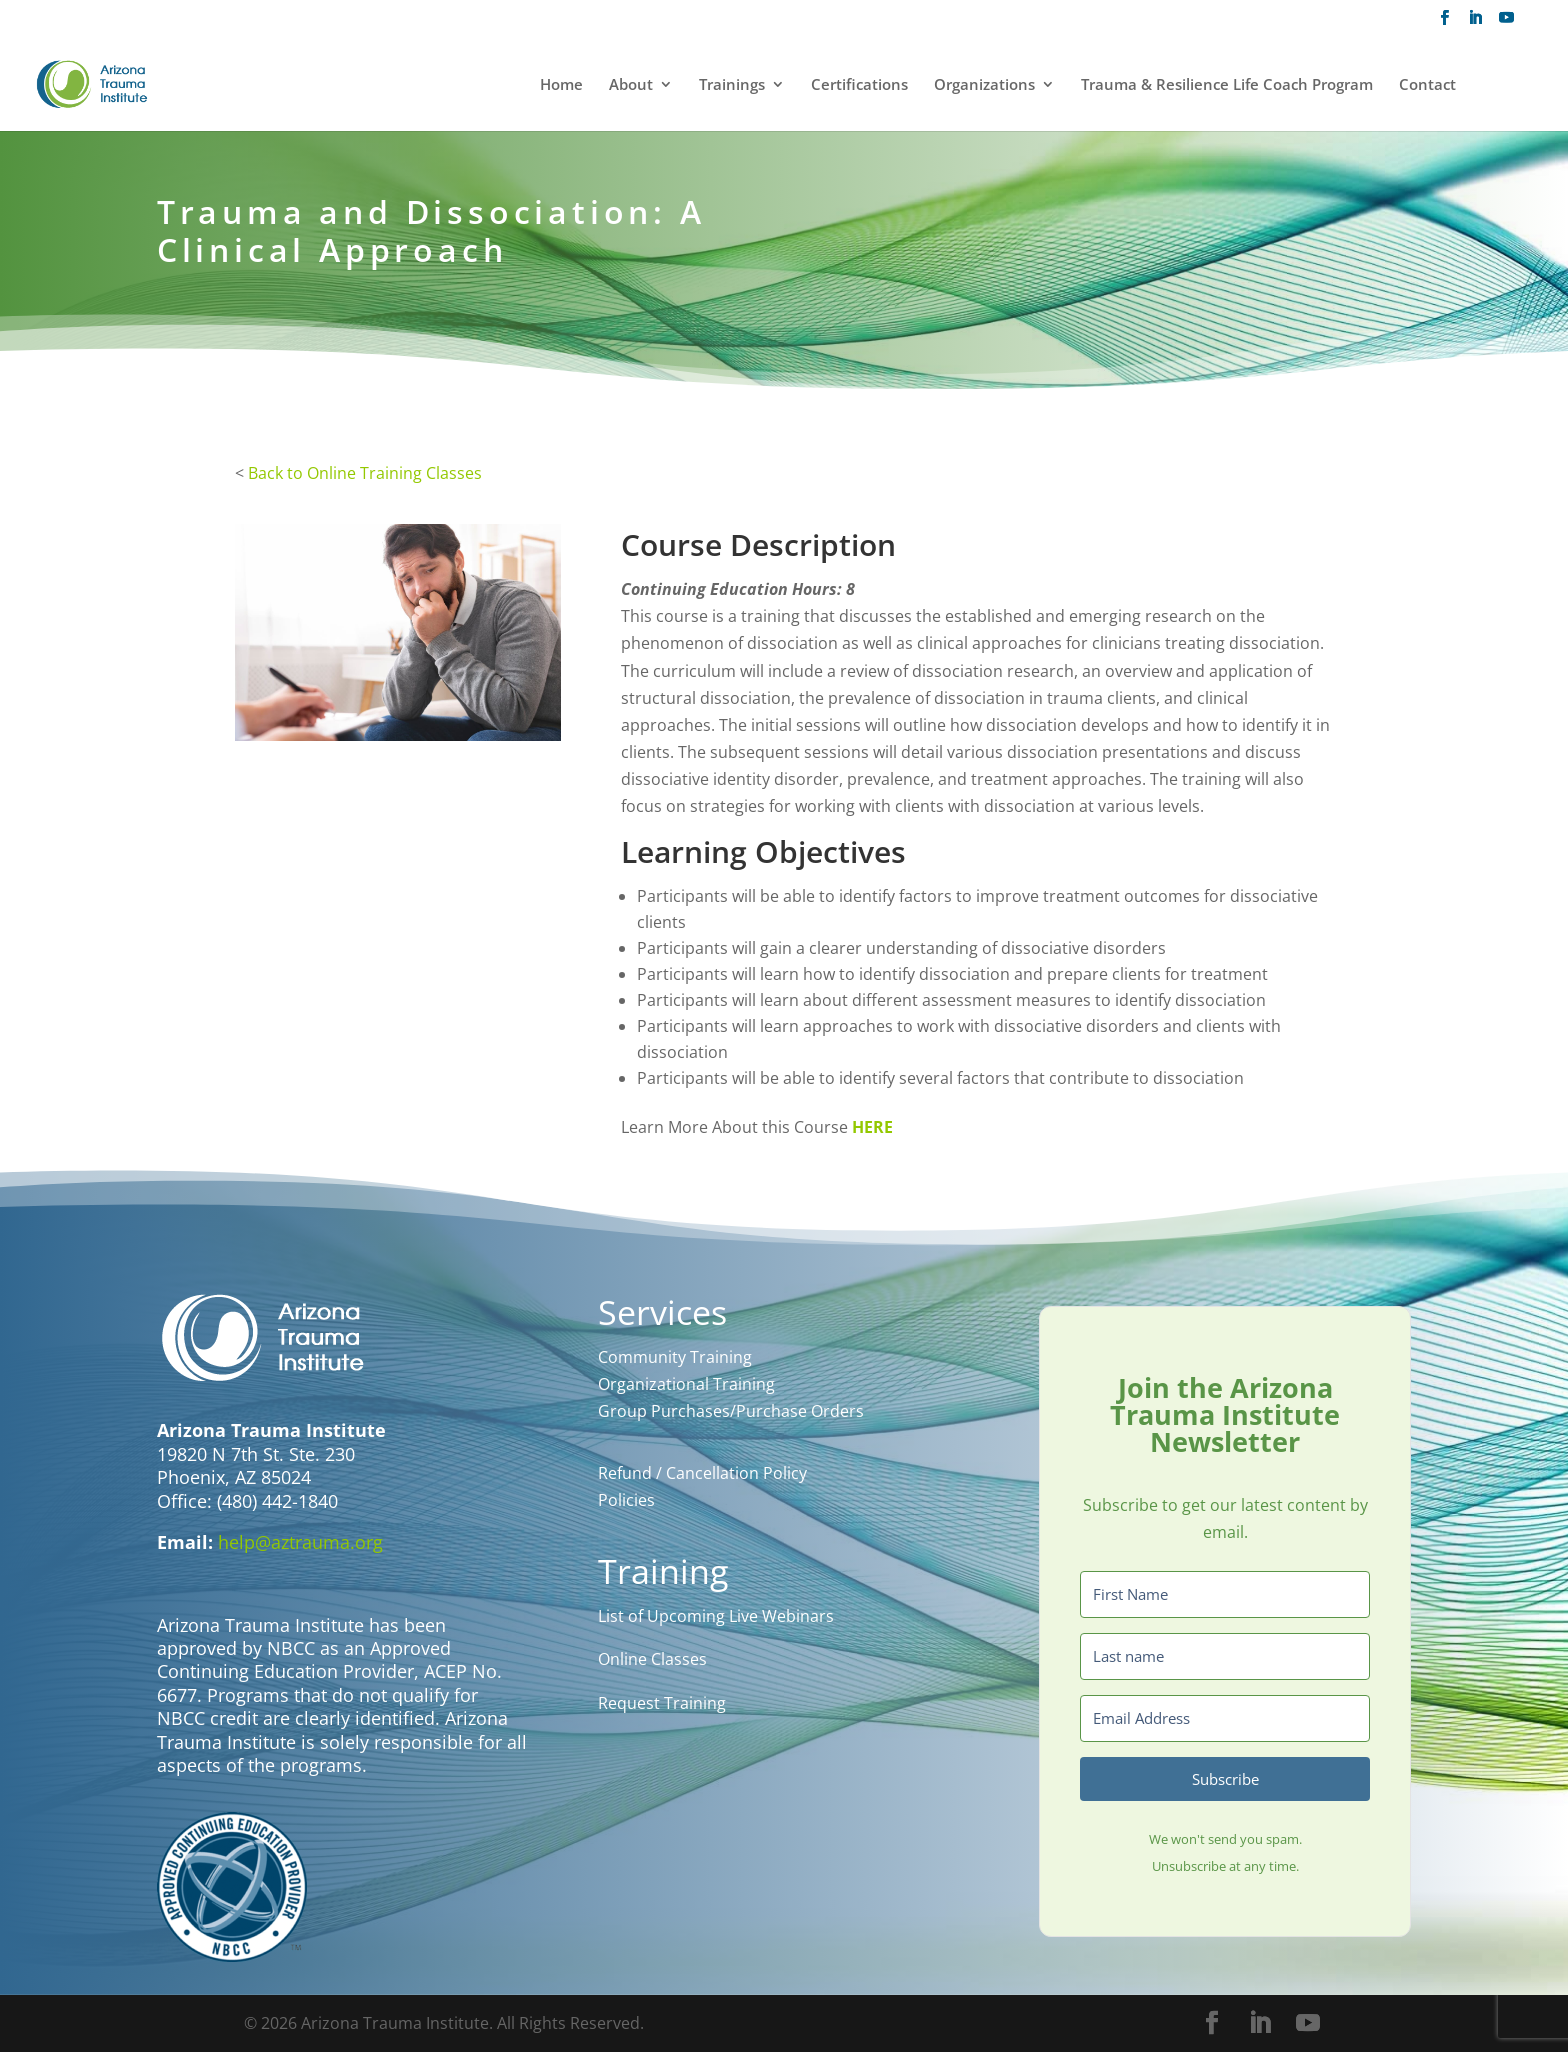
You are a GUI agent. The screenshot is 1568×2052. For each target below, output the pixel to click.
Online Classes (652, 1659)
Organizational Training (686, 1384)
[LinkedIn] (1475, 23)
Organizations (984, 85)
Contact (1427, 85)
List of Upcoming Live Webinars (716, 1616)
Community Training (675, 1357)
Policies (626, 1500)
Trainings (732, 85)
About (631, 85)
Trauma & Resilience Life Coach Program (1227, 85)
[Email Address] (1225, 1718)
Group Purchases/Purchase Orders (731, 1411)
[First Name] (1225, 1594)
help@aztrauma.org (300, 1542)
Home (561, 85)
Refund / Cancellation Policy (702, 1473)
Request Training (662, 1703)
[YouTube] (1506, 23)
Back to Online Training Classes (365, 473)
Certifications (859, 85)
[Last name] (1225, 1656)
